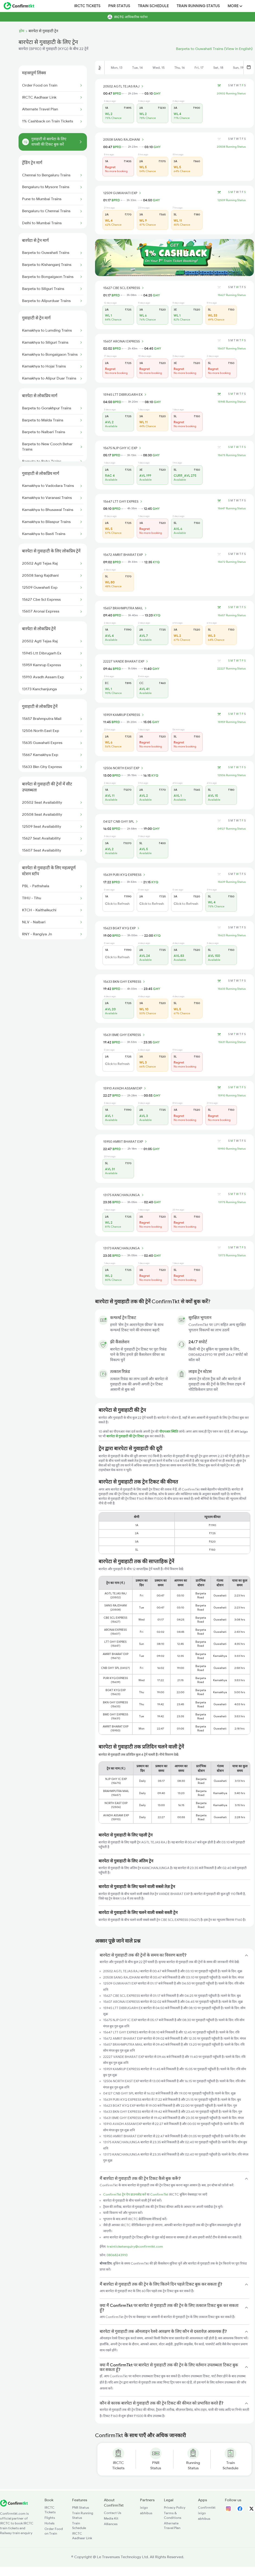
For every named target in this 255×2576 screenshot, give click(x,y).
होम (21, 31)
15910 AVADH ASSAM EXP (125, 1088)
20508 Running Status (231, 146)
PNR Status (119, 6)
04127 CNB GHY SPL (121, 821)
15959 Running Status (232, 722)
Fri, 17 (199, 67)
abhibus (146, 2513)
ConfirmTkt (159, 2194)
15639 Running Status (232, 882)
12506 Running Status (231, 775)
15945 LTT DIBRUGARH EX (125, 394)
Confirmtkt (207, 2507)
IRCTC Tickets (87, 6)
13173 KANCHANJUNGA (124, 1248)
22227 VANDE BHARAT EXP (126, 661)
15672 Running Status (232, 561)
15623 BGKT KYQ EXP (122, 928)
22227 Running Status (231, 668)
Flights (50, 2518)
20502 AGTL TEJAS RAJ (124, 86)
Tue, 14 (137, 67)
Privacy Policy (174, 2507)
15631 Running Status (232, 1042)
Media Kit (111, 2518)
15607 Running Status (231, 348)
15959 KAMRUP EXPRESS (124, 714)
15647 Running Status (232, 508)
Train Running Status (198, 6)
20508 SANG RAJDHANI (124, 139)
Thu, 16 (179, 67)
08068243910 (117, 2255)
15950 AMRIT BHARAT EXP (125, 1141)
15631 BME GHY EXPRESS (124, 1035)
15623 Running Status (232, 935)
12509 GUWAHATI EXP (122, 193)
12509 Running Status (231, 200)
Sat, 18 (218, 67)
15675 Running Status (232, 455)
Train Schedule (153, 6)
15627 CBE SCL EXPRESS (124, 288)
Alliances (111, 2524)
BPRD (117, 93)
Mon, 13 (116, 67)
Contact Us (112, 2513)
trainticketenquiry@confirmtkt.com (135, 2246)
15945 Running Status (232, 401)
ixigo (144, 2507)
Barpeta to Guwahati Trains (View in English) (214, 49)
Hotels (49, 2523)
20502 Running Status (231, 93)
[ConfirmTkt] (14, 2505)
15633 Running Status (232, 988)
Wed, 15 (159, 67)
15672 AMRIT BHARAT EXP (125, 554)
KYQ (156, 562)
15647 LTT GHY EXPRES (123, 501)
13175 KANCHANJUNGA (124, 1195)
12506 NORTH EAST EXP (123, 768)
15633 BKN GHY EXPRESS (124, 981)
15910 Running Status (232, 1095)
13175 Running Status (232, 1202)
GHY (157, 93)
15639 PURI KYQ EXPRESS (125, 874)
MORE (235, 6)
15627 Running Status (232, 295)
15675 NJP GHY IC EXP (122, 448)
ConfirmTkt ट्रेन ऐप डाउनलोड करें (124, 2194)
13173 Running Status (232, 1255)
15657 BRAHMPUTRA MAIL (125, 608)
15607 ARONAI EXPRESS (124, 341)
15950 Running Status (231, 1148)
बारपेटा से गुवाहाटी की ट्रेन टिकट (125, 1436)
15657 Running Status (232, 615)
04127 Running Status (231, 828)
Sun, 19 (238, 67)
